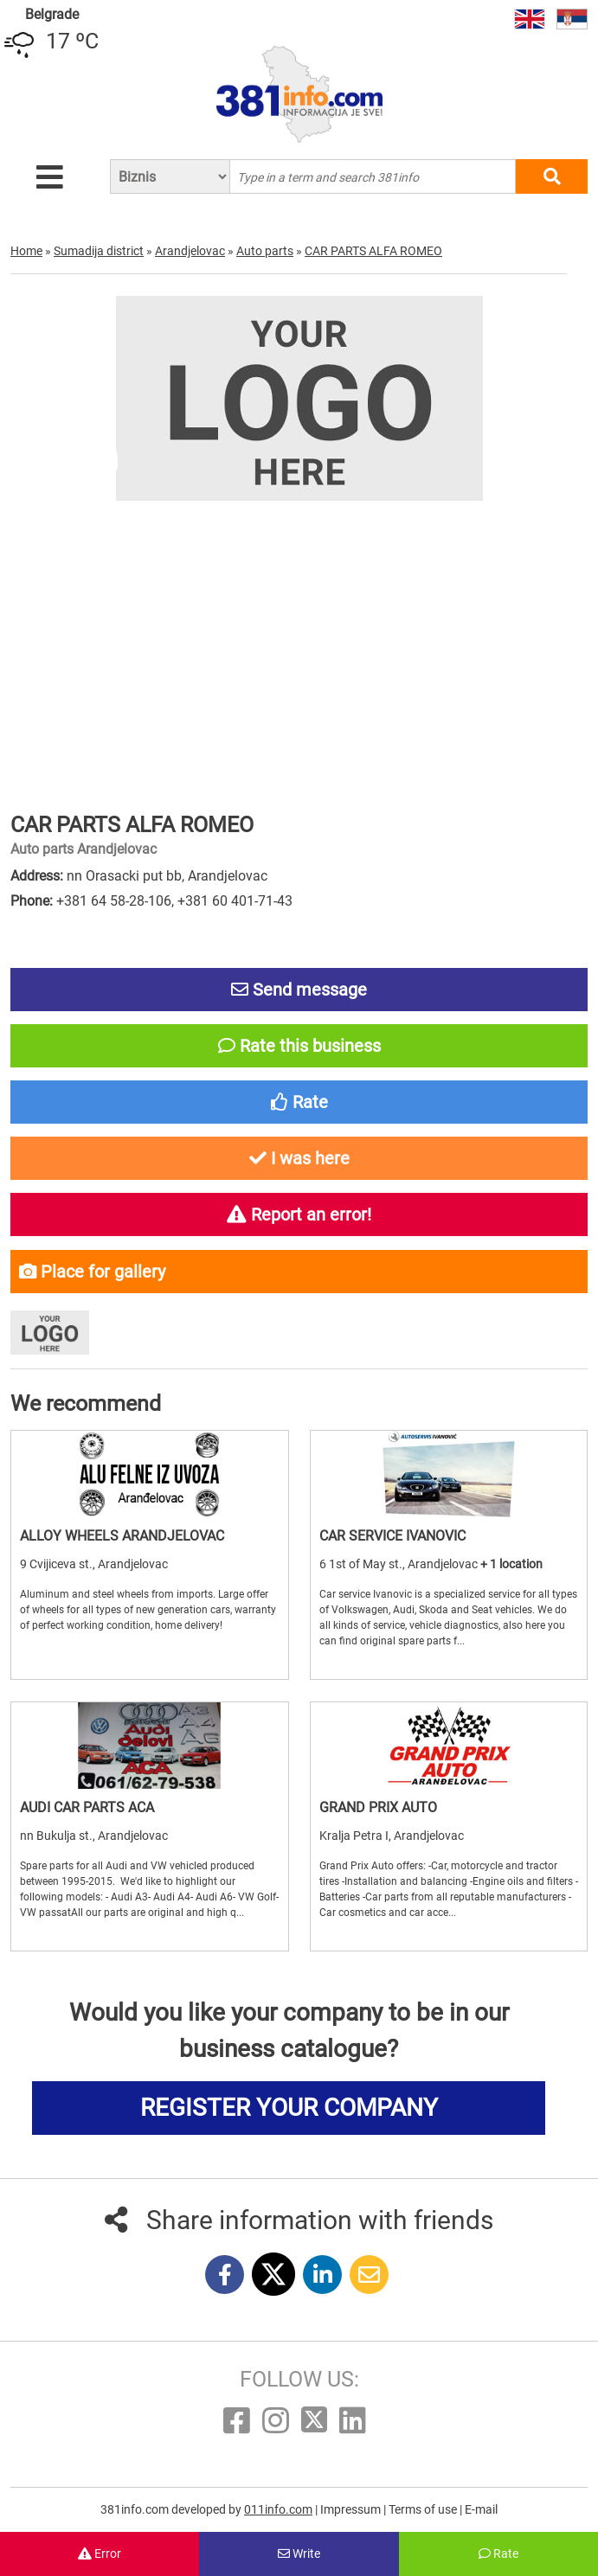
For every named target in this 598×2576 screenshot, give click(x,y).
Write (299, 2553)
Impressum (351, 2509)
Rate (498, 2553)
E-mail (481, 2509)
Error (99, 2553)
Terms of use (424, 2509)
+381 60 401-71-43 (235, 901)
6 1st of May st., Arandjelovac (399, 1564)
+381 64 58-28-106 (113, 901)
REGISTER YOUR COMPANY (289, 2107)
